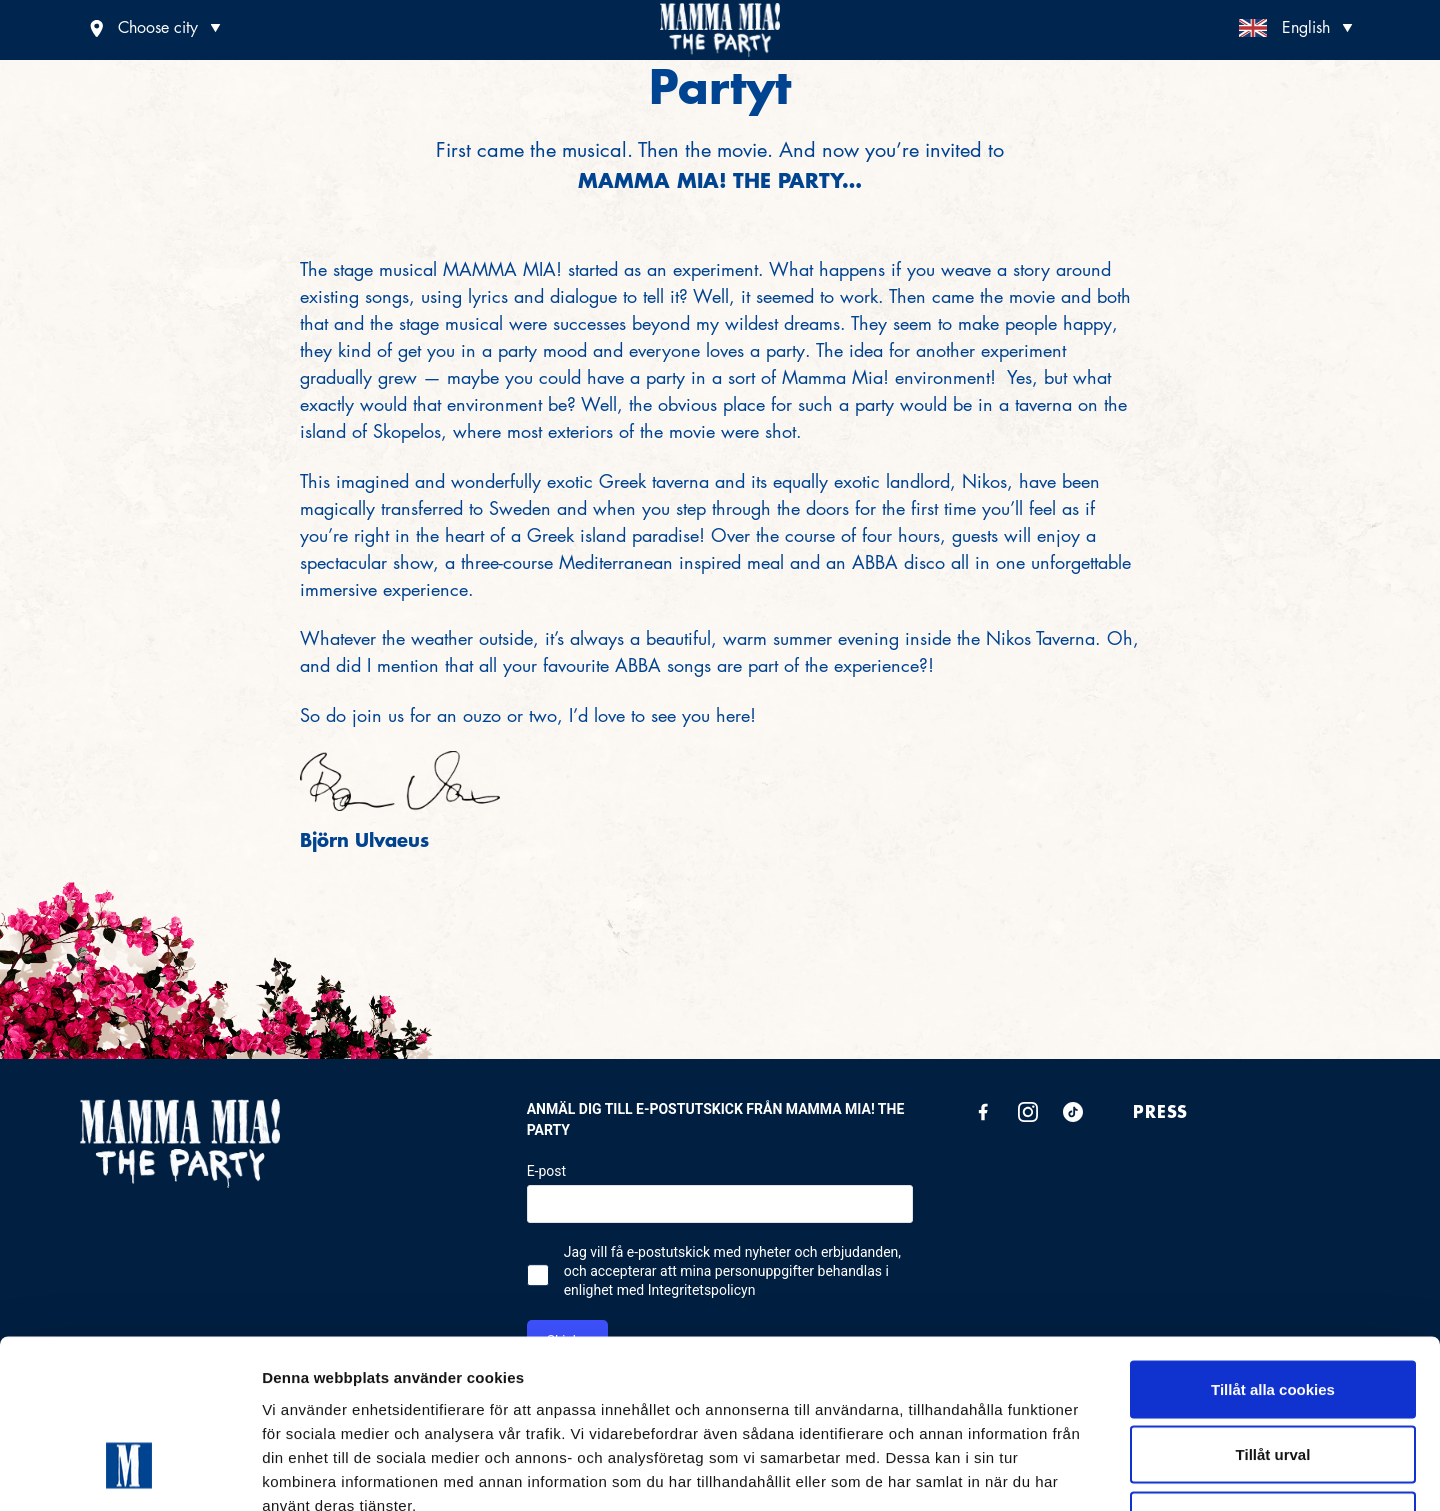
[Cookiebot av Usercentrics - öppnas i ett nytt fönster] (129, 1472)
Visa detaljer (1086, 1471)
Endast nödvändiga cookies (1273, 1379)
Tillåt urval (1273, 1314)
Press (1160, 1112)
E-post (546, 1172)
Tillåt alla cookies (1273, 1248)
